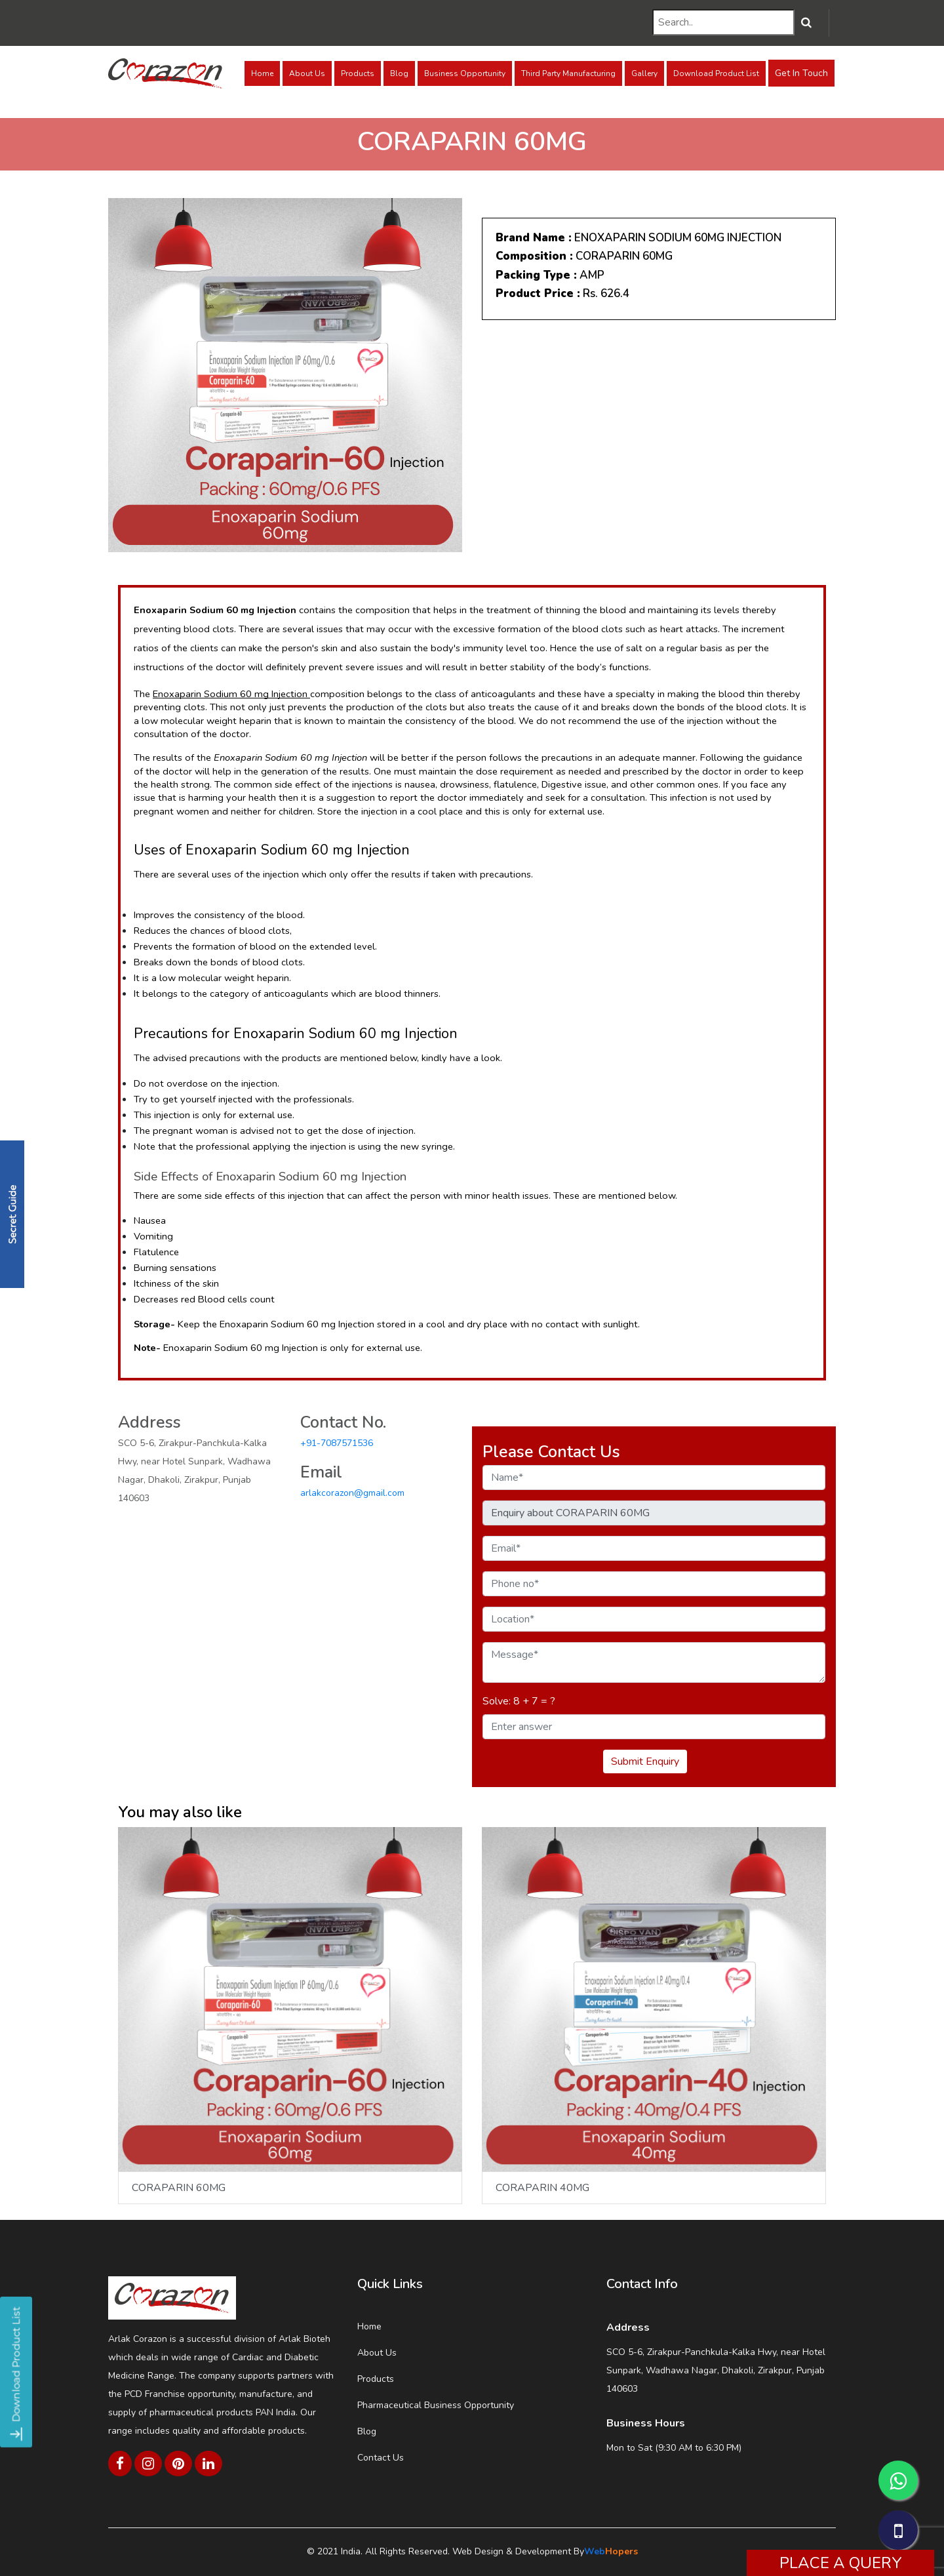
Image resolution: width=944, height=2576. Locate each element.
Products (357, 73)
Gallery (644, 73)
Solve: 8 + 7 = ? (518, 1701)
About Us (307, 73)
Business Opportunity (464, 73)
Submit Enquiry (645, 1761)
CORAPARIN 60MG (179, 2188)
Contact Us (380, 2457)
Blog (399, 73)
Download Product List (716, 73)
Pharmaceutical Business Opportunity (435, 2405)
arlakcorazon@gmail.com (352, 1493)
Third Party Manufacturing (568, 73)
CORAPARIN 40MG (542, 2188)
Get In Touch (801, 73)
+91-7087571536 (336, 1443)
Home (262, 73)
